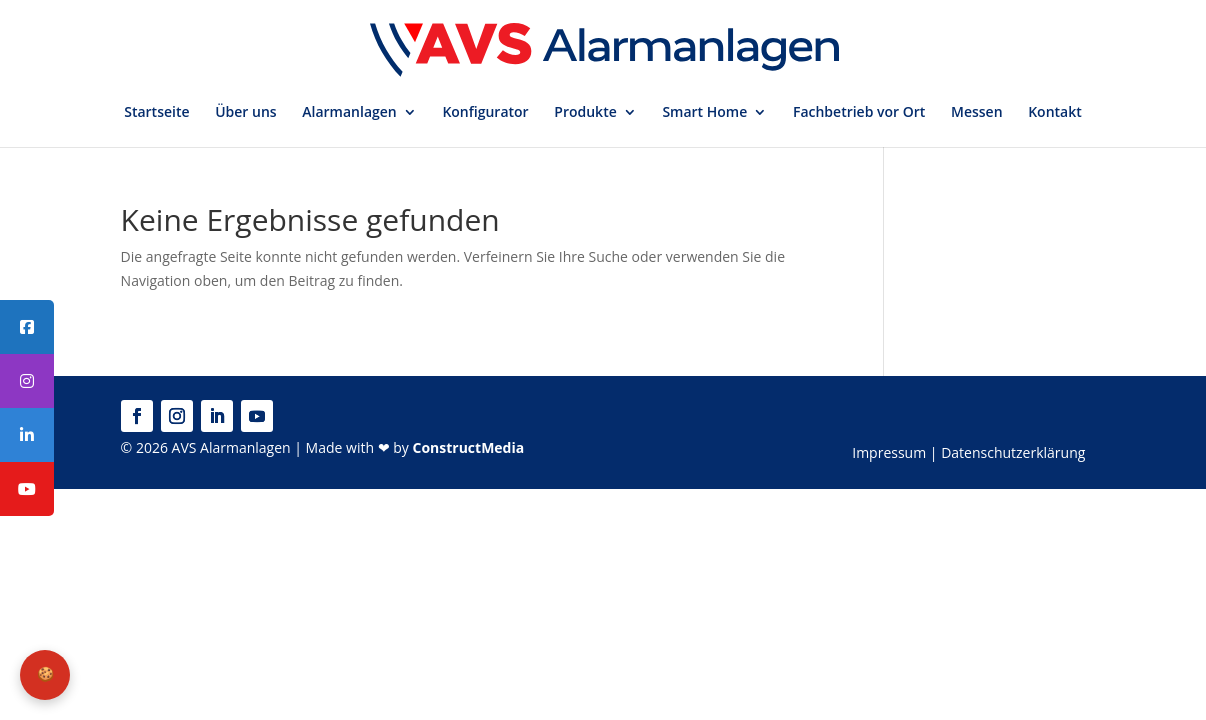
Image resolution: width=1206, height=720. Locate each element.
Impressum (889, 452)
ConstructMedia (468, 447)
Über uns (245, 113)
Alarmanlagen (349, 113)
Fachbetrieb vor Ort (859, 113)
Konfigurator (485, 113)
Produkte (585, 113)
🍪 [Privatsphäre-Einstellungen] (45, 674)
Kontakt (1055, 113)
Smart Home (704, 113)
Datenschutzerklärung (1013, 452)
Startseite (156, 113)
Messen (977, 113)
